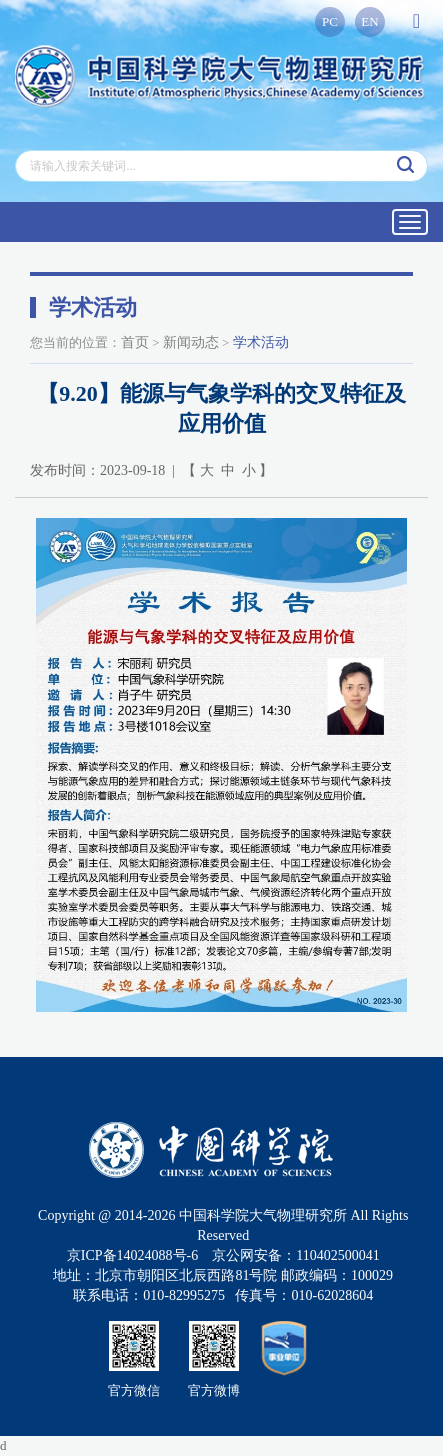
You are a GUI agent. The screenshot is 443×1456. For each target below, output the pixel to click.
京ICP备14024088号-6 (132, 1255)
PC (330, 21)
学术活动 (261, 342)
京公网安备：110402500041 (295, 1255)
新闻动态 (191, 342)
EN (369, 21)
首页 (135, 342)
